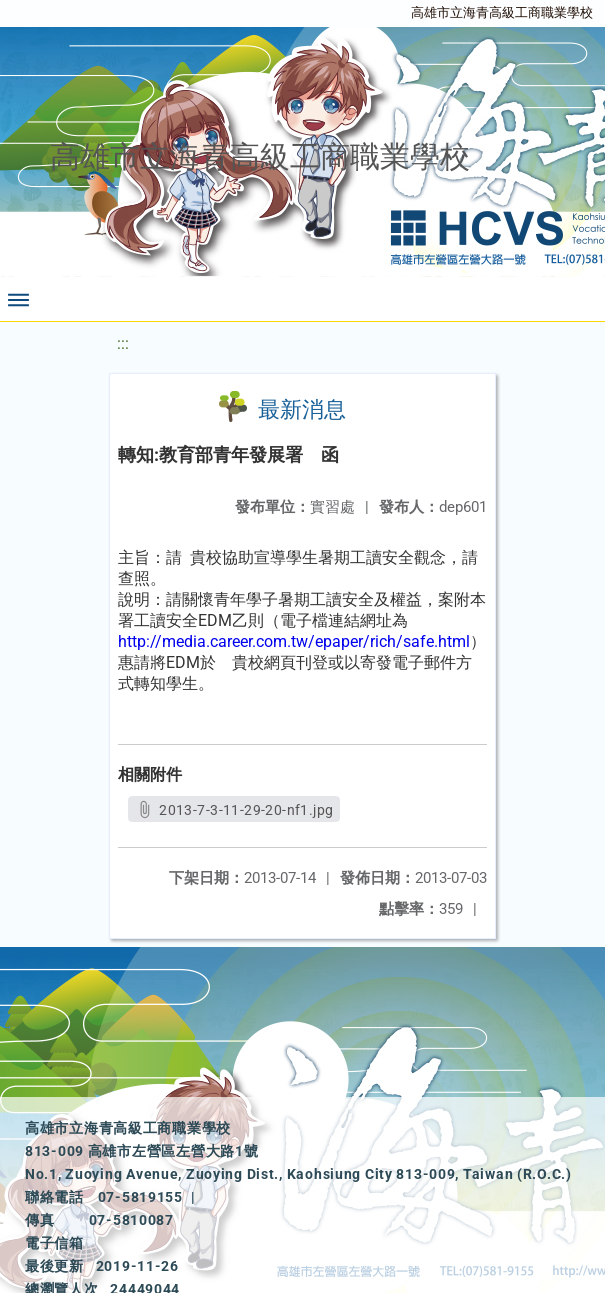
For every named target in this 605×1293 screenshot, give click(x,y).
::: (123, 343)
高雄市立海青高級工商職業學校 (502, 12)
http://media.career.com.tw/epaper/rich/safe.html (294, 641)
